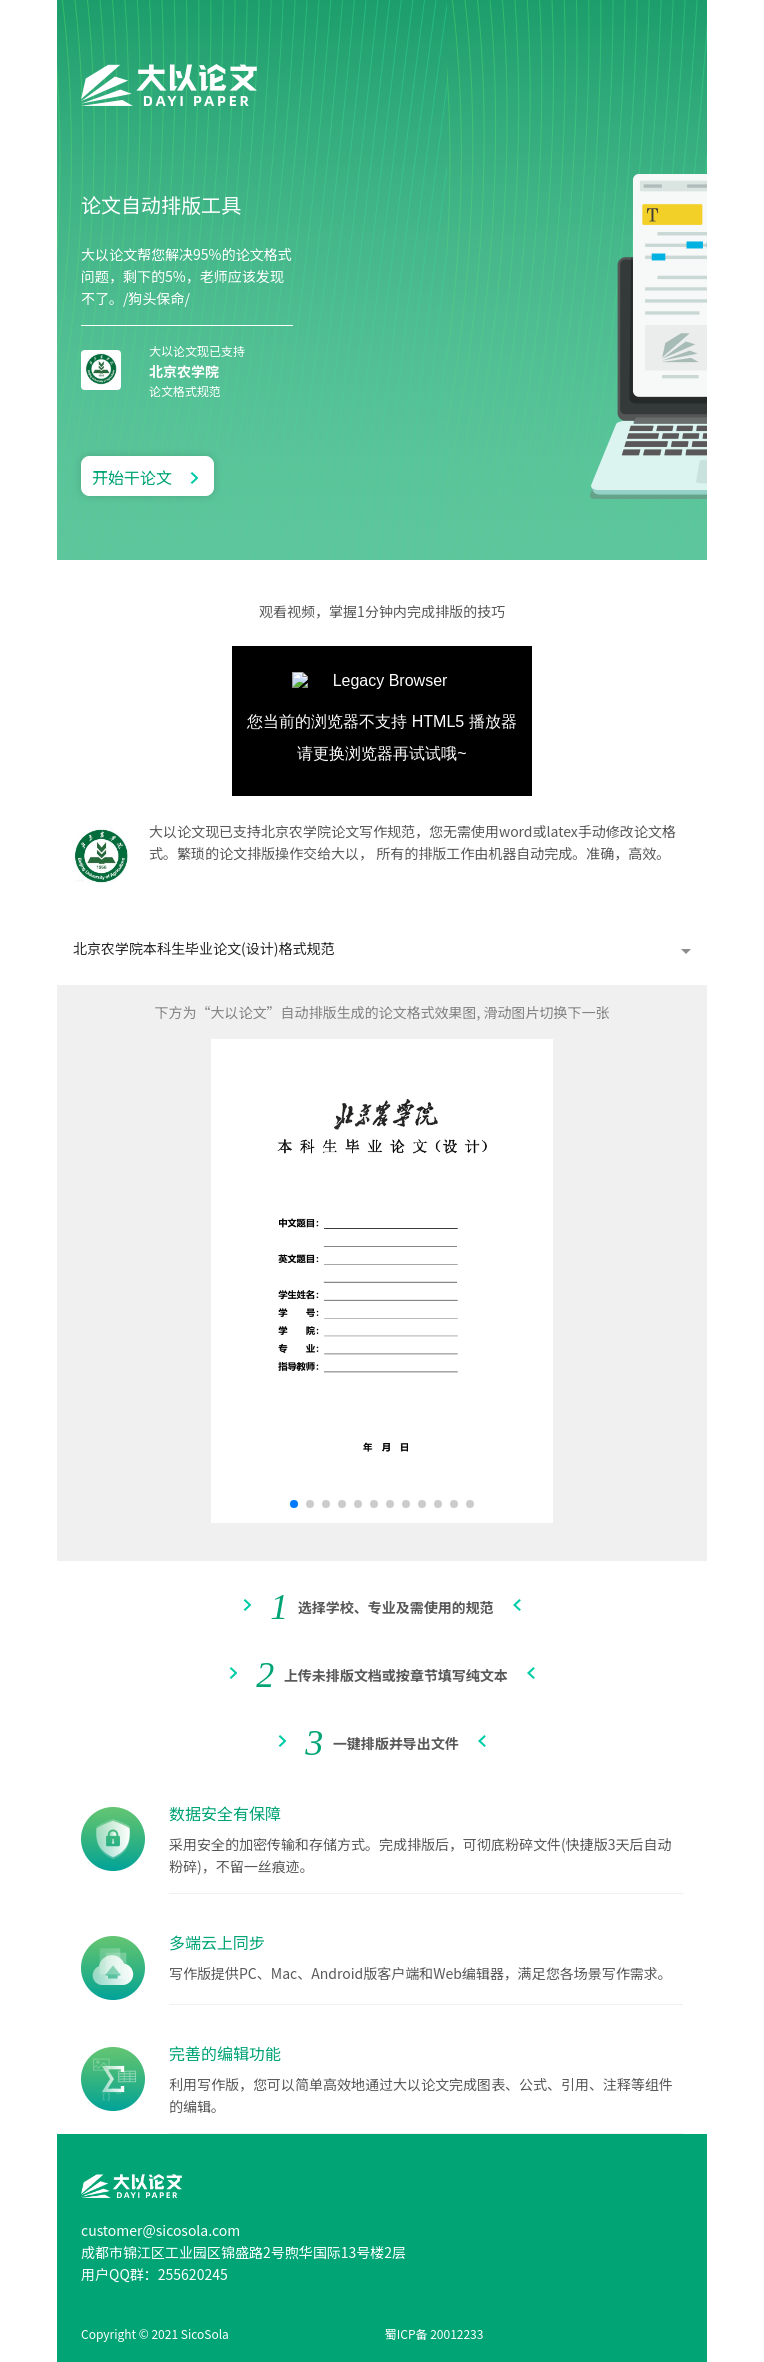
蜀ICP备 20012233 (434, 2333)
